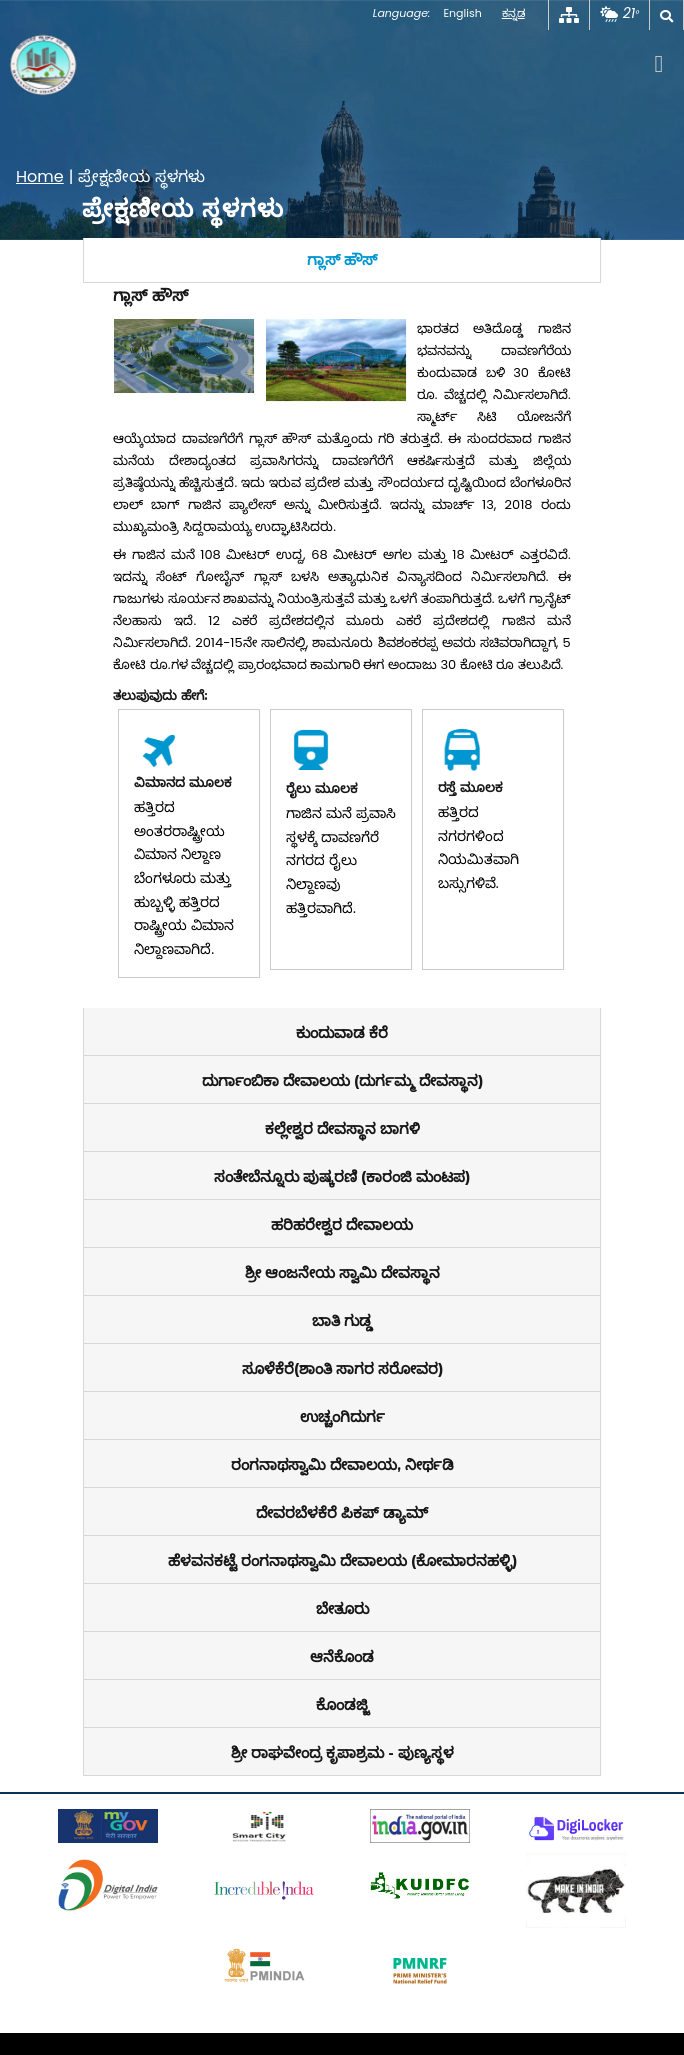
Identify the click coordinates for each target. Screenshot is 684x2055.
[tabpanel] (341, 645)
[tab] (341, 260)
